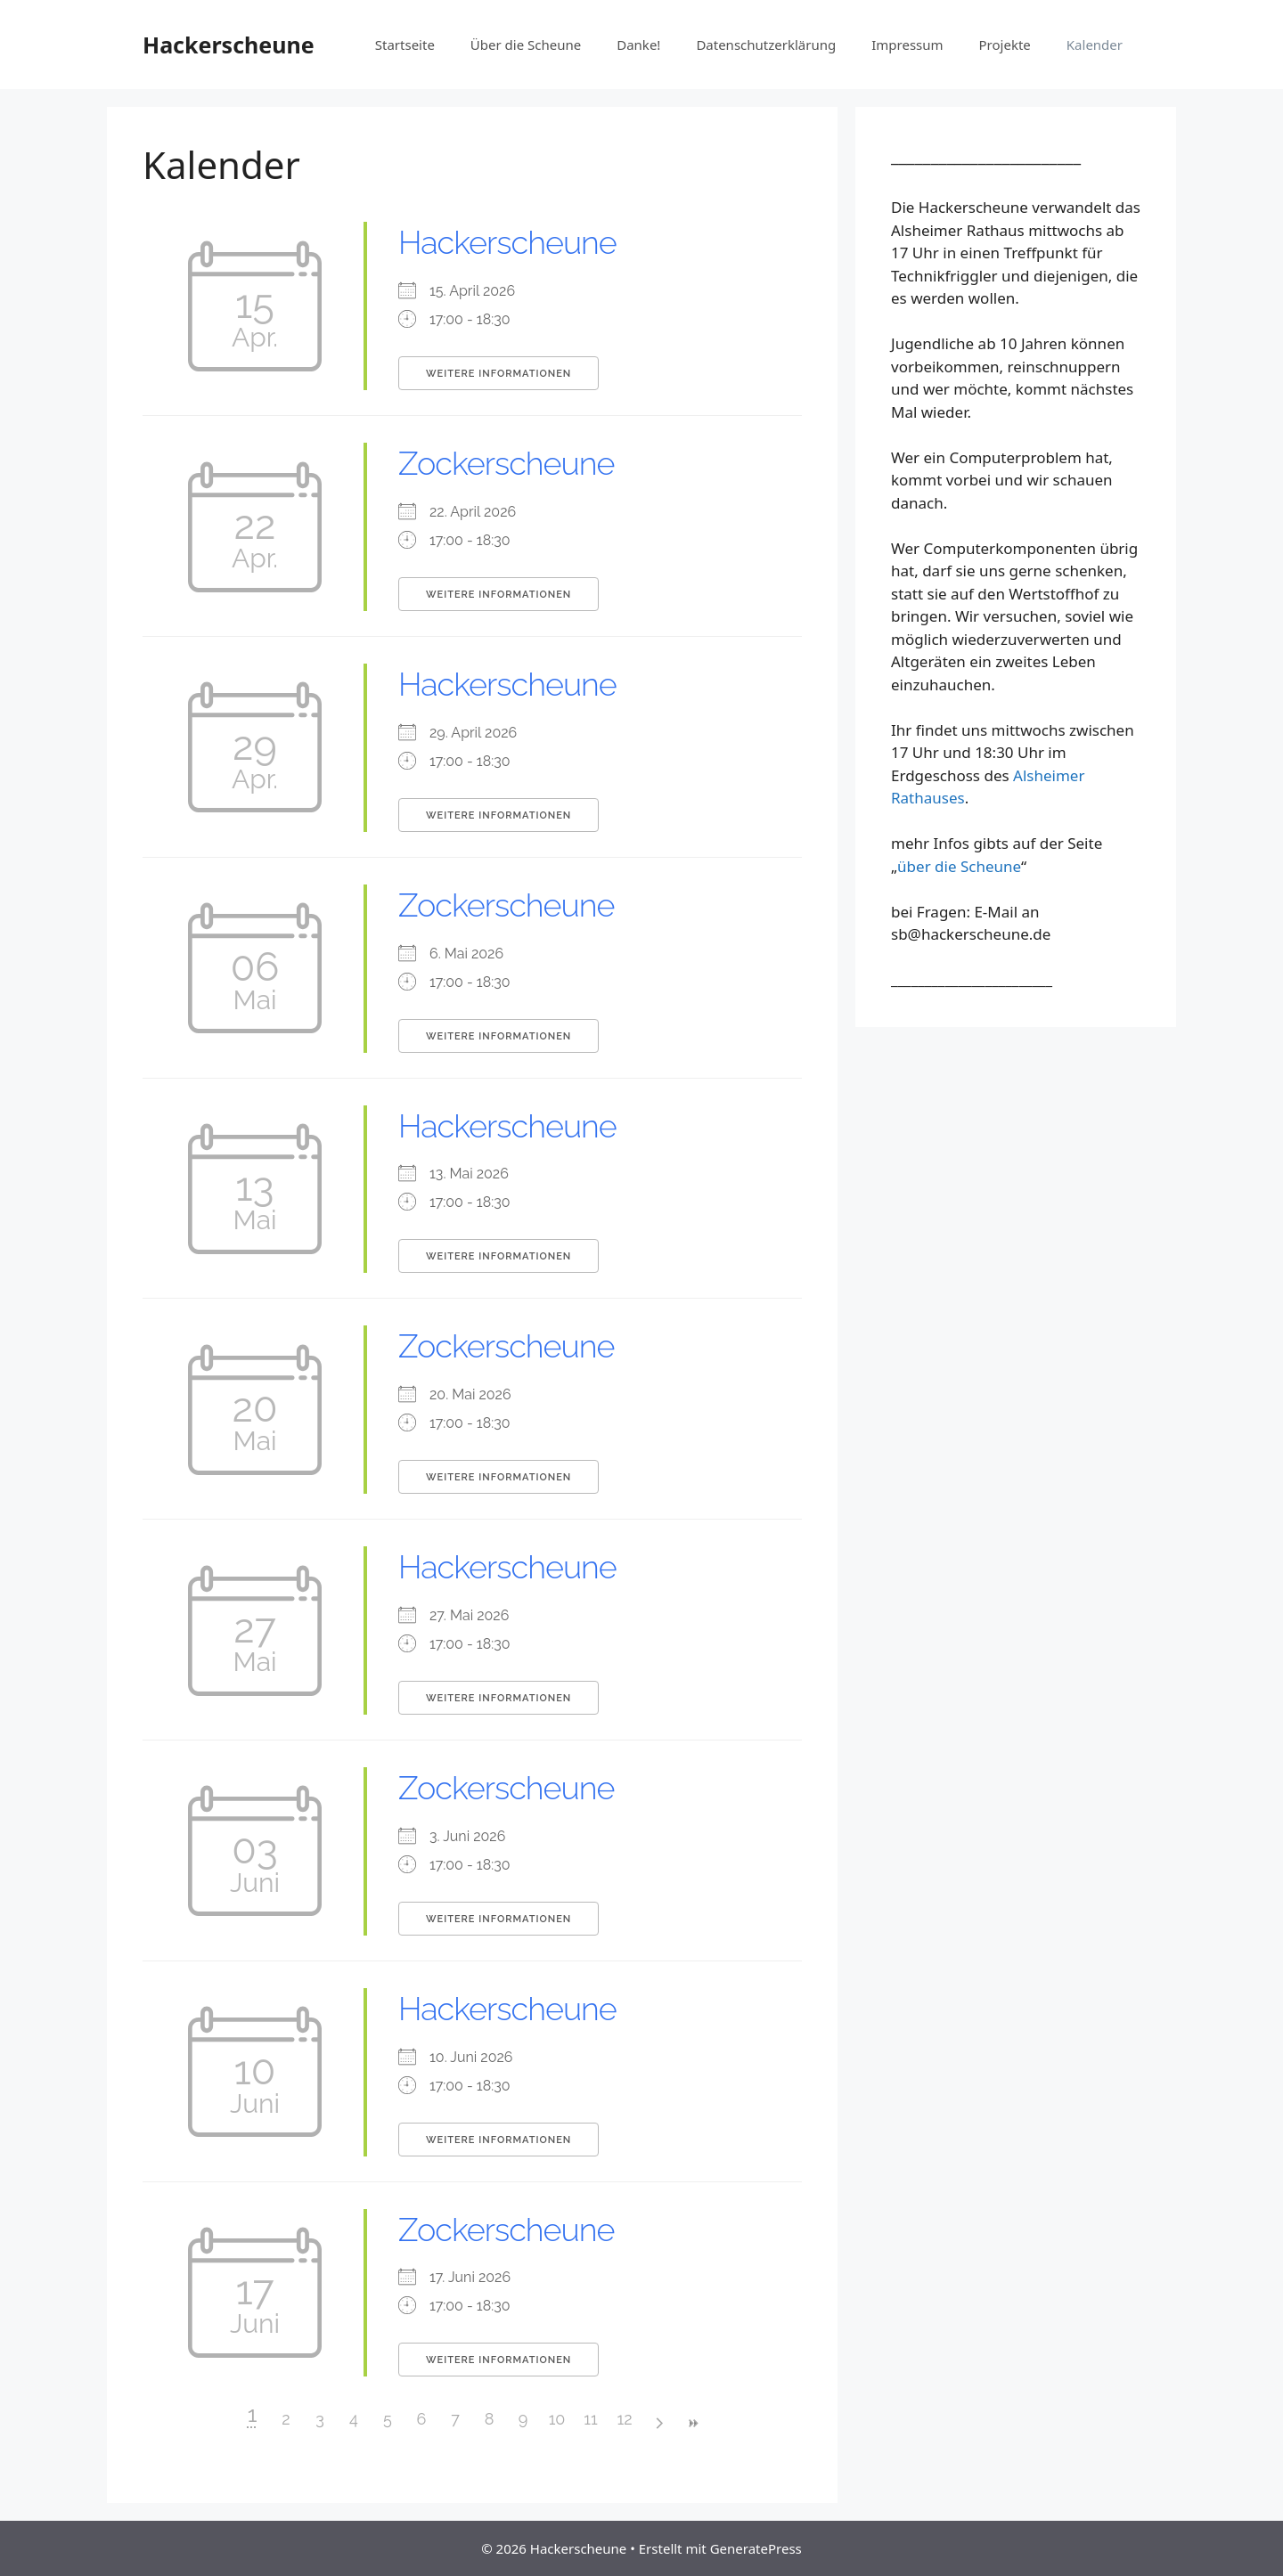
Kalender (1094, 44)
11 (590, 2418)
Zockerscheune (506, 463)
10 (557, 2418)
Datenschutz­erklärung (766, 44)
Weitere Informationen (498, 373)
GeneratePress (756, 2548)
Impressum (907, 44)
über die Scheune (959, 866)
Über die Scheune (525, 44)
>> (692, 2423)
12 (624, 2418)
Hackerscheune (229, 44)
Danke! (638, 44)
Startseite (405, 44)
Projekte (1005, 44)
